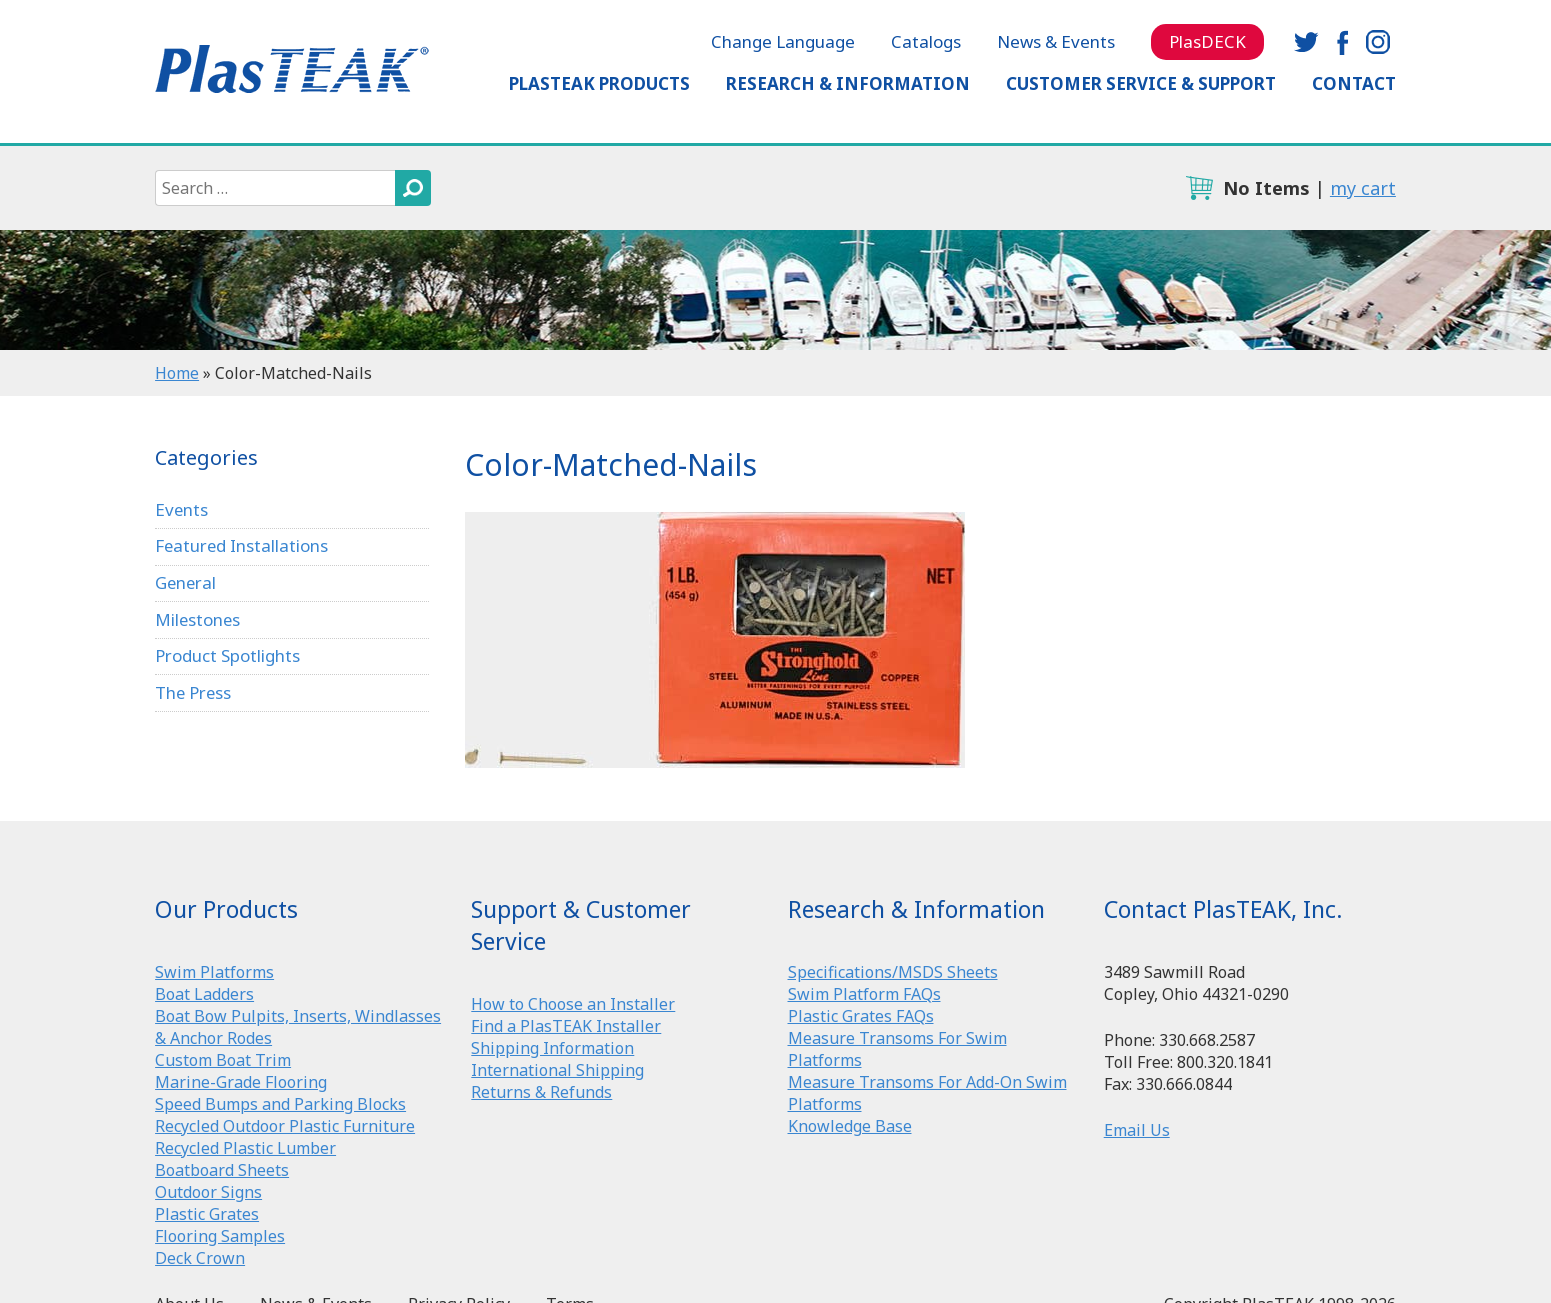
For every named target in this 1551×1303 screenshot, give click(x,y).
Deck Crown (200, 1258)
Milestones (198, 619)
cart (1199, 188)
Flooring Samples (220, 1236)
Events (182, 509)
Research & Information (848, 83)
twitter (1306, 42)
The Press (194, 692)
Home (177, 373)
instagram (1378, 42)
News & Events (1056, 41)
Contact (1354, 83)
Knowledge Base (850, 1126)
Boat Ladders (204, 994)
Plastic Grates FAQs (861, 1016)
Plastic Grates (207, 1214)
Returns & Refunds (541, 1092)
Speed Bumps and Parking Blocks (280, 1104)
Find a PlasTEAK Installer (566, 1026)
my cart (1363, 188)
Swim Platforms (214, 972)
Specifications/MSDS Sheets (893, 972)
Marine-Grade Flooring (241, 1082)
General (186, 582)
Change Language (783, 41)
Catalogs (926, 41)
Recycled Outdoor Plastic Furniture (285, 1126)
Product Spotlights (227, 656)
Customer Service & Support (1141, 83)
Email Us (1137, 1130)
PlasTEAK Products (599, 83)
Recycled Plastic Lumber (245, 1148)
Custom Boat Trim (223, 1060)
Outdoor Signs (208, 1192)
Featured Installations (242, 545)
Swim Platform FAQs (864, 994)
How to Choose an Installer (573, 1004)
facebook (1342, 42)
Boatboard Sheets (222, 1170)
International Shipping (557, 1070)
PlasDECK (1207, 41)
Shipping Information (552, 1048)
